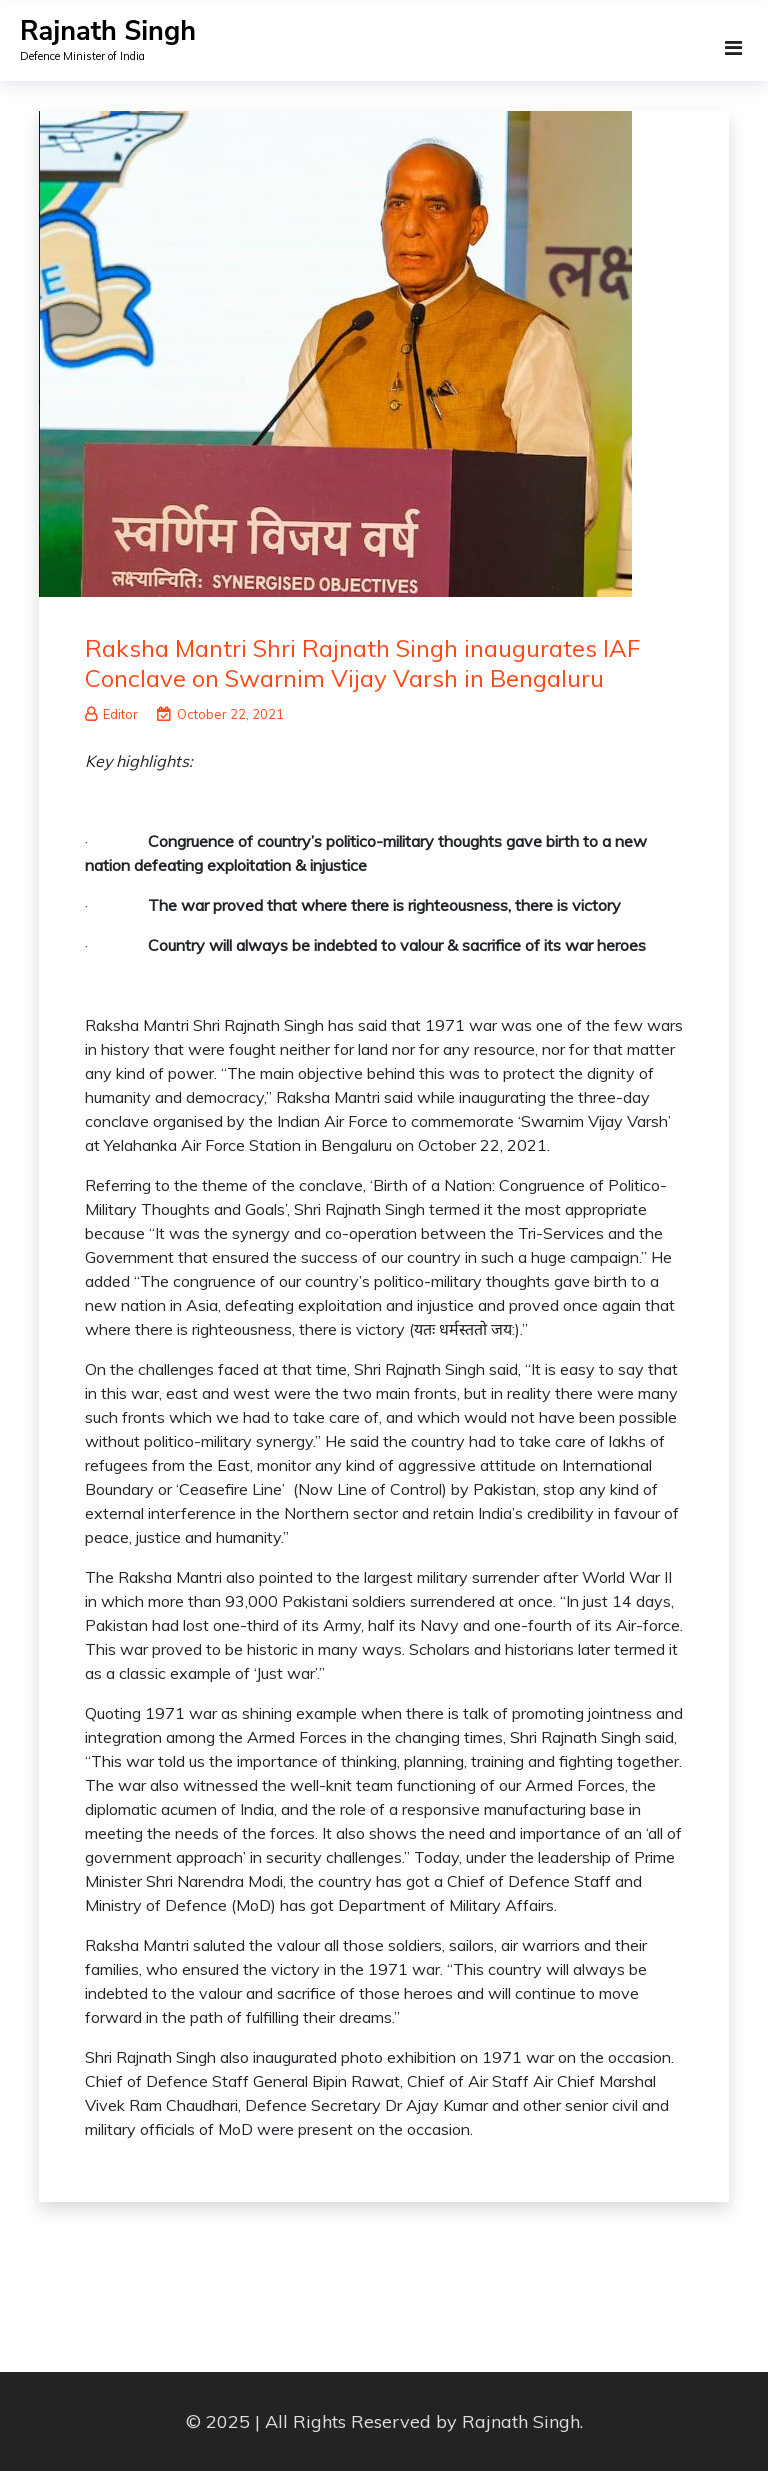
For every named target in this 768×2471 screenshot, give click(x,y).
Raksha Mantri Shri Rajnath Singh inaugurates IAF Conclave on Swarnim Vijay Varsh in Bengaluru (362, 663)
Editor (111, 714)
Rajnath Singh (108, 31)
